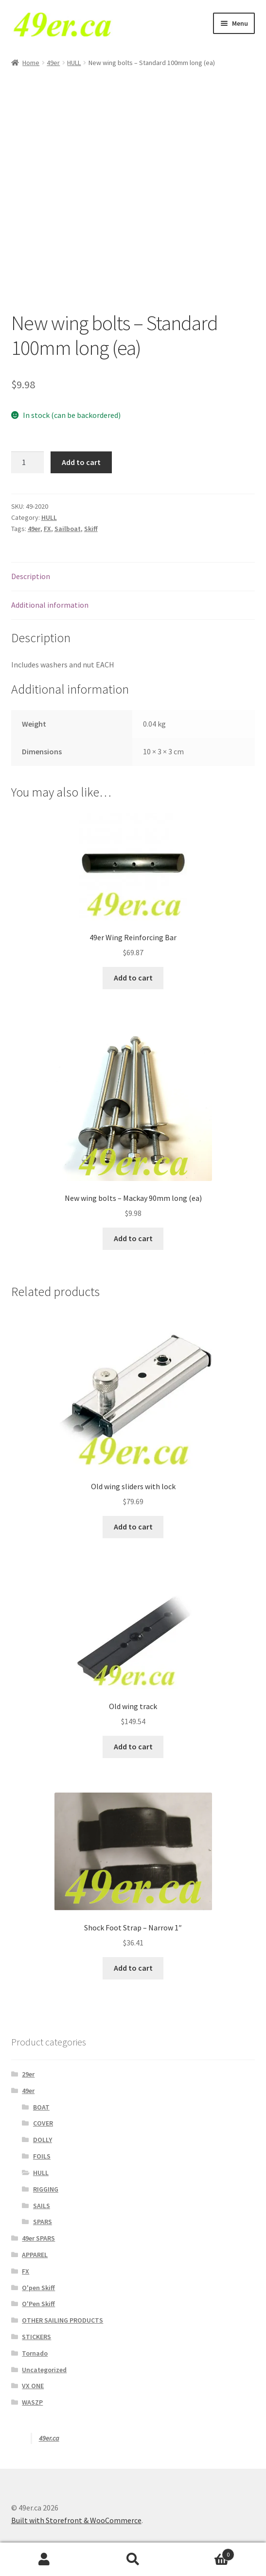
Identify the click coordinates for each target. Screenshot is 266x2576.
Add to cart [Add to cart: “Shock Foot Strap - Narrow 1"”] (133, 1968)
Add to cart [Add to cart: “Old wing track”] (133, 1746)
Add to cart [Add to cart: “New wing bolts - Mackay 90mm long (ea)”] (133, 1238)
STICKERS (36, 2336)
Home (30, 62)
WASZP (32, 2402)
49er (53, 62)
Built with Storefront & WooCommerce (76, 2520)
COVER (43, 2123)
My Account (44, 2559)
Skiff (91, 528)
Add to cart (81, 462)
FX (47, 528)
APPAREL (35, 2254)
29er (28, 2074)
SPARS (42, 2221)
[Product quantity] (27, 462)
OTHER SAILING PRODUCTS (62, 2320)
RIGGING (45, 2189)
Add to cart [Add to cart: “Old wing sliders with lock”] (133, 1526)
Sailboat (67, 528)
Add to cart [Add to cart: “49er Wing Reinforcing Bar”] (133, 977)
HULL (74, 62)
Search (133, 2559)
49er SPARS (38, 2238)
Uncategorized (44, 2369)
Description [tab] (30, 576)
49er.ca (49, 2438)
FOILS (42, 2156)
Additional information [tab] (50, 605)
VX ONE (33, 2385)
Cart (205, 2552)
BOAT (41, 2107)
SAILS (41, 2205)
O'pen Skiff (38, 2287)
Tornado (35, 2353)
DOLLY (42, 2139)
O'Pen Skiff (38, 2303)
